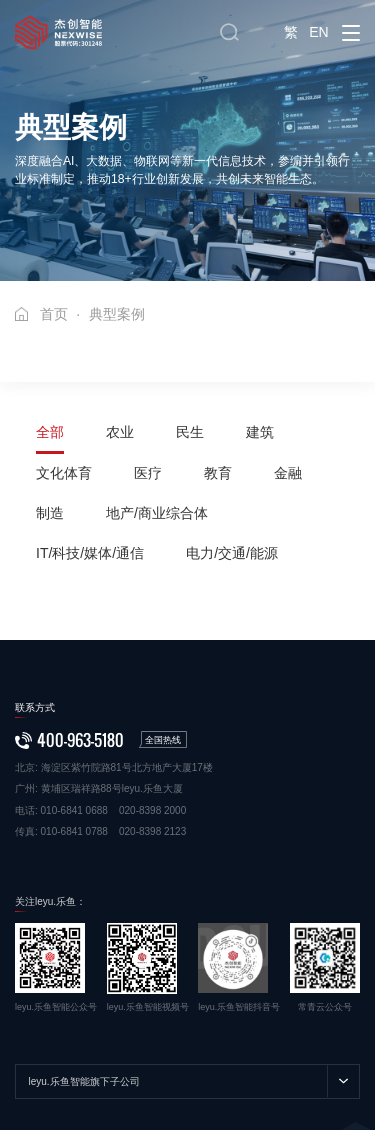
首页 (54, 314)
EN (318, 32)
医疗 (148, 473)
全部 (50, 432)
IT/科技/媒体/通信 (90, 553)
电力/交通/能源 (232, 553)
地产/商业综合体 (157, 513)
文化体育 (64, 473)
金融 (288, 473)
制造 (50, 513)
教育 (218, 473)
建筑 (260, 432)
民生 (190, 432)
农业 (120, 432)
